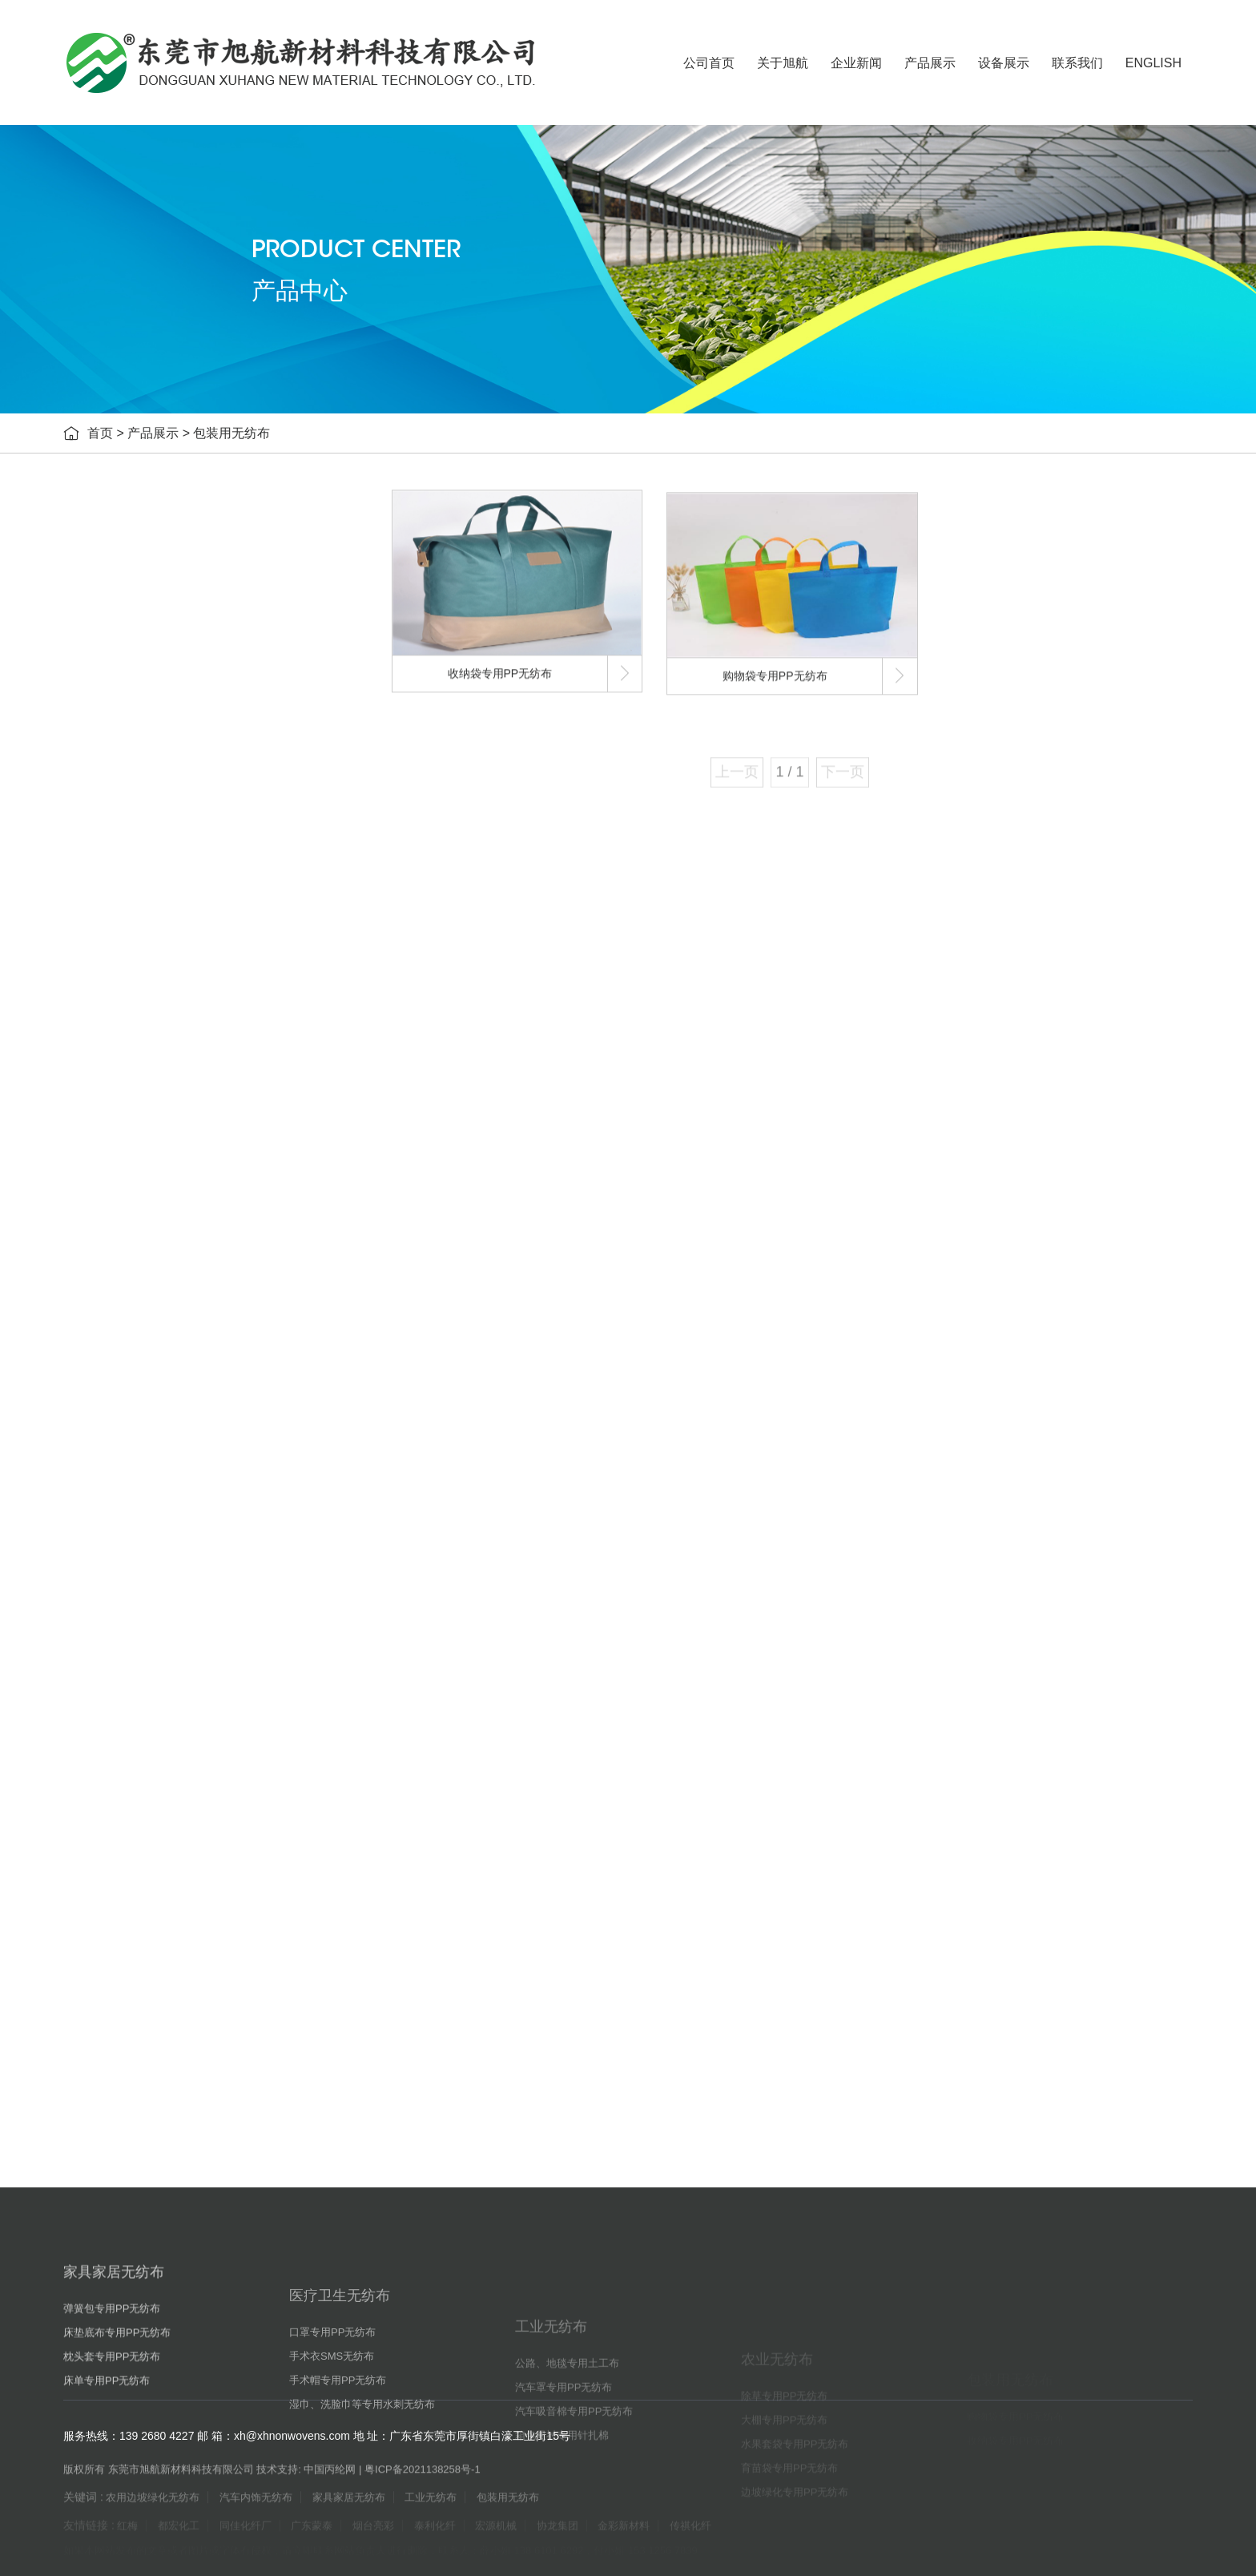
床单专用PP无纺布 (175, 821)
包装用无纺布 (231, 434)
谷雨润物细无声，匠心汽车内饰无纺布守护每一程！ (225, 1962)
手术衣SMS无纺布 (173, 941)
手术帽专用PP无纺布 (180, 981)
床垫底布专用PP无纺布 (186, 741)
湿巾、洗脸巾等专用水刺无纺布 (206, 1021)
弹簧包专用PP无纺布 (180, 701)
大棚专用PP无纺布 (175, 1342)
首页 (100, 434)
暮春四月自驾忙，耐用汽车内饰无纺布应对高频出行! (226, 1895)
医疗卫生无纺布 (159, 861)
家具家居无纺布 (159, 660)
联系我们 (1077, 63)
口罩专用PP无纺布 (175, 901)
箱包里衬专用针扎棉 (178, 1221)
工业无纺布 (147, 1061)
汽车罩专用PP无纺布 (180, 1141)
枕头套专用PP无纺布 (180, 781)
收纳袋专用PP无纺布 (180, 1582)
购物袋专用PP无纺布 (180, 1542)
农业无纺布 (147, 1261)
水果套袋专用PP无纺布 (186, 1382)
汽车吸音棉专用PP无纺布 (192, 1181)
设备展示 (1003, 63)
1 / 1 (789, 788)
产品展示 (930, 63)
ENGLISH (1153, 63)
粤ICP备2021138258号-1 (422, 2482)
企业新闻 (856, 63)
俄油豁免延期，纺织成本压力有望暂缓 (189, 1929)
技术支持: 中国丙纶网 (306, 2482)
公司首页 (709, 63)
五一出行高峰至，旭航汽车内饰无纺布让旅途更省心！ (231, 1862)
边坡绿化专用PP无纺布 (186, 1462)
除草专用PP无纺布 (175, 1302)
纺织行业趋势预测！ (141, 1996)
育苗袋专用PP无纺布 (180, 1422)
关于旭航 (782, 63)
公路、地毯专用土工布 (184, 1101)
